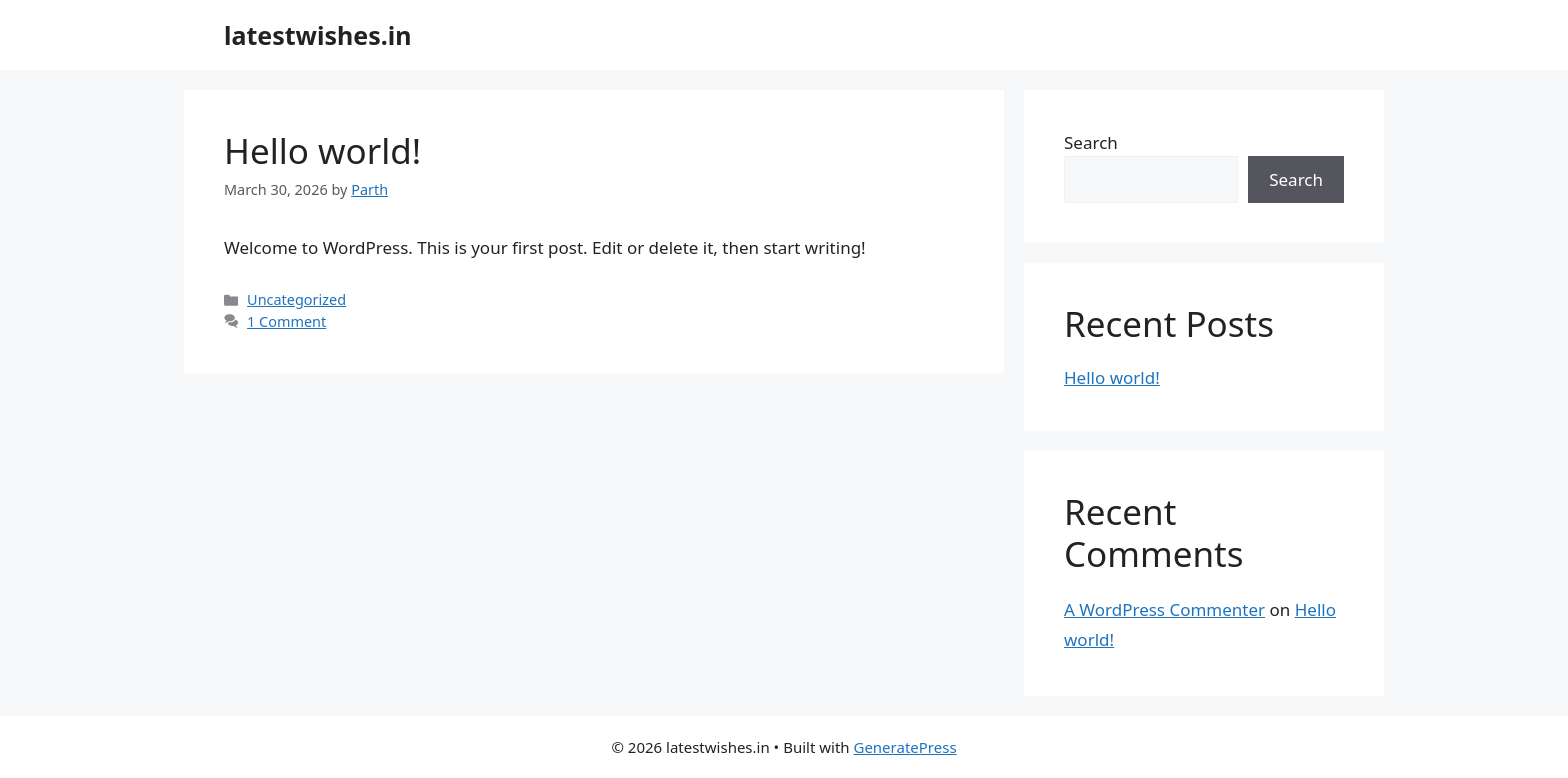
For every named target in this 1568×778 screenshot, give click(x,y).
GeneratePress (904, 747)
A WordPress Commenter (1164, 609)
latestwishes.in (318, 35)
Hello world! (322, 150)
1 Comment (286, 321)
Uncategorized (296, 299)
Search (1091, 142)
